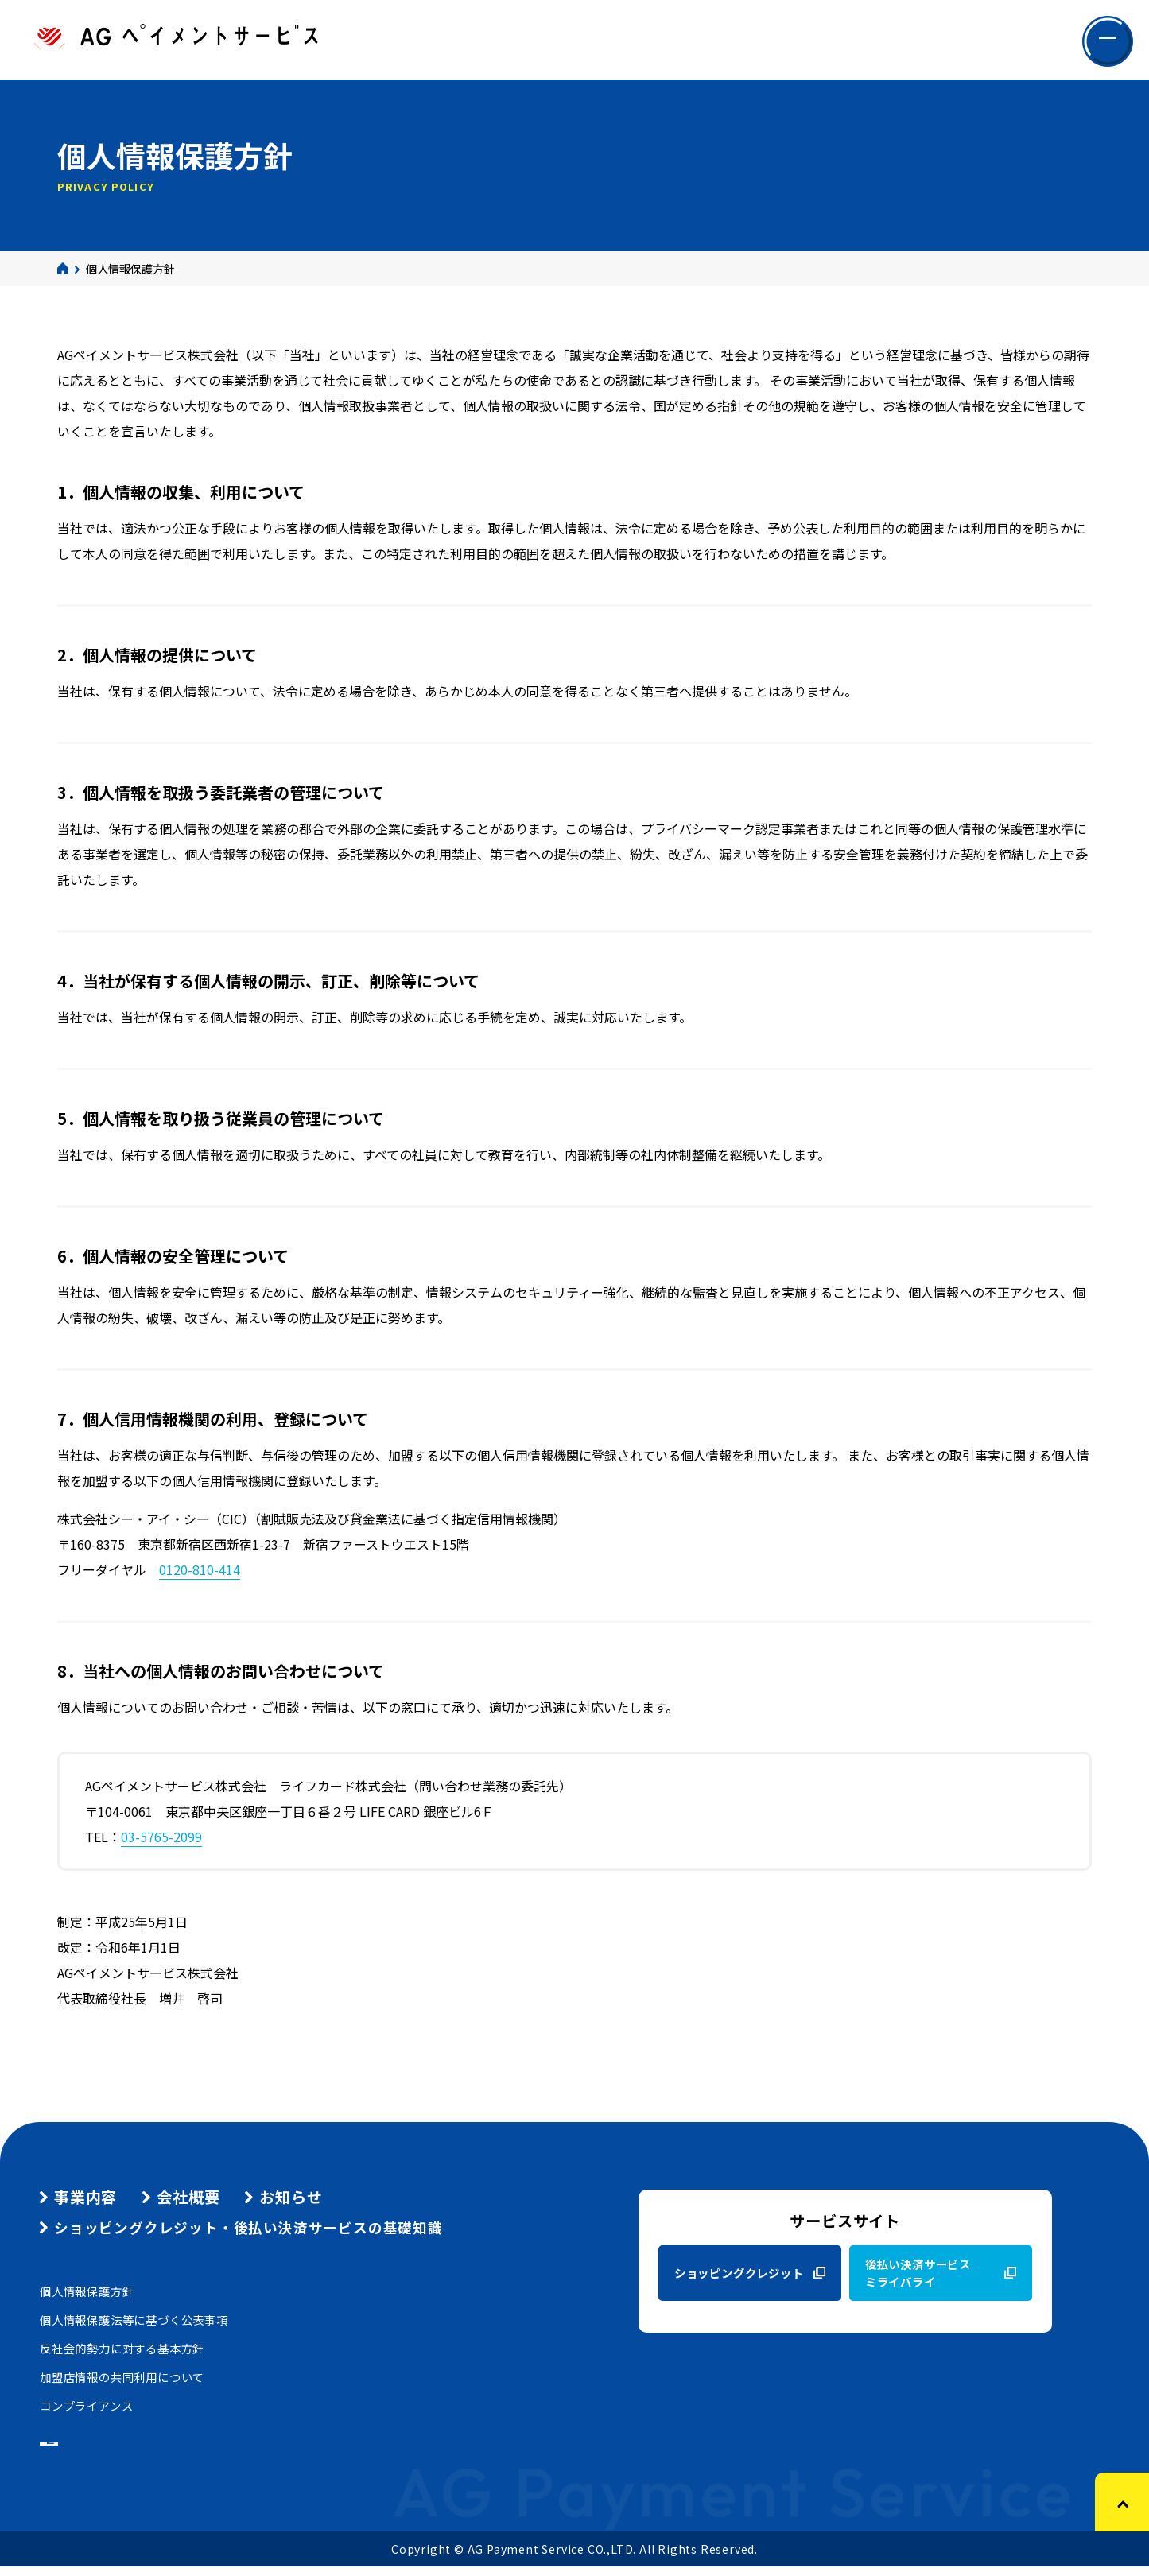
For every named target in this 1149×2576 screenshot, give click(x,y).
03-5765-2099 (161, 1836)
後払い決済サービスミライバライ (918, 2273)
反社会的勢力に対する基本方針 (122, 2348)
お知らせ (290, 2197)
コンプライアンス (86, 2405)
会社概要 (188, 2197)
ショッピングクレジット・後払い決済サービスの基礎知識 (248, 2227)
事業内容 (85, 2197)
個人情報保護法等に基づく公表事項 (134, 2319)
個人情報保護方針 (87, 2291)
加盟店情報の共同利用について (122, 2376)
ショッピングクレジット (739, 2272)
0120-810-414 (199, 1569)
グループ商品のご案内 (120, 2442)
